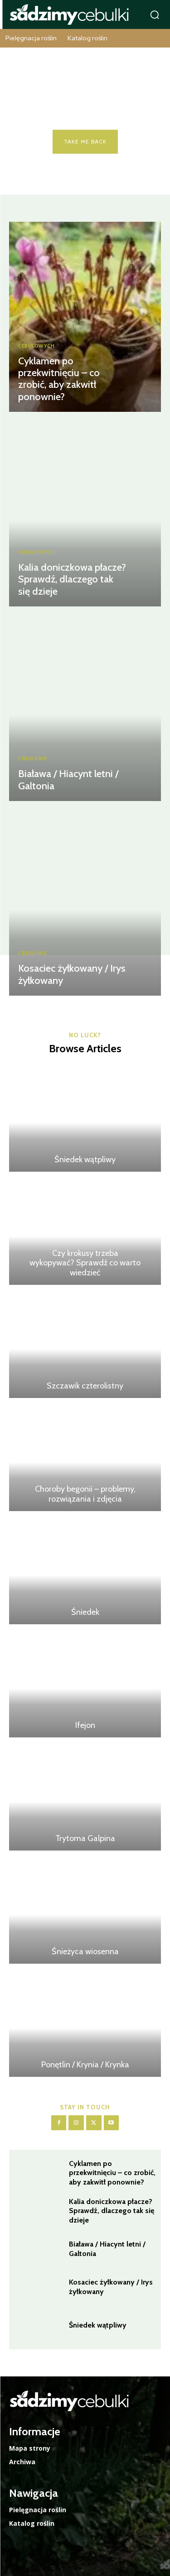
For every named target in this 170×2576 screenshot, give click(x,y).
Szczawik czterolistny (85, 1386)
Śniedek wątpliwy (85, 1159)
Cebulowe (32, 758)
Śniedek (85, 1612)
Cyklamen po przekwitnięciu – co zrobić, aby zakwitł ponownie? (59, 379)
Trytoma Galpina (85, 1838)
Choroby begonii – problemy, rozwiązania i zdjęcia (85, 1494)
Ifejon (85, 1725)
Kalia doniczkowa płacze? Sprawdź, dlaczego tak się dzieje (72, 579)
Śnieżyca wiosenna (85, 1951)
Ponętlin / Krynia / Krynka (85, 2065)
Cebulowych (36, 345)
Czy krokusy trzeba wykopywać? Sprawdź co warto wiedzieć (85, 1263)
